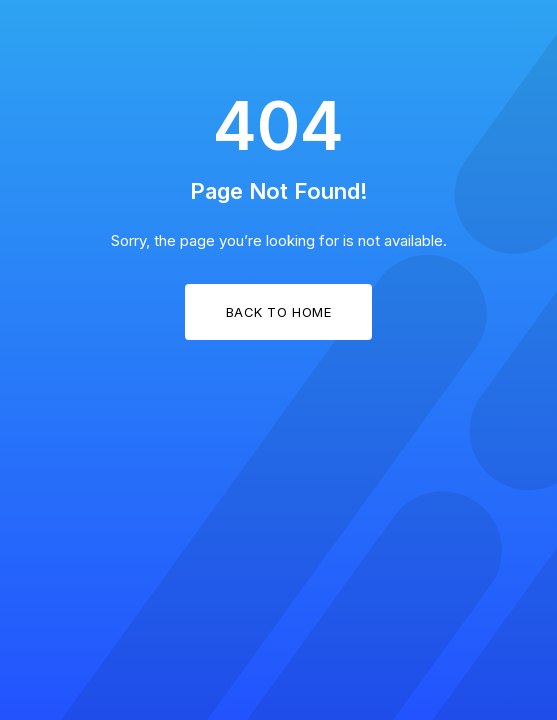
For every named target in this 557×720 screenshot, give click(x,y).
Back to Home (278, 312)
